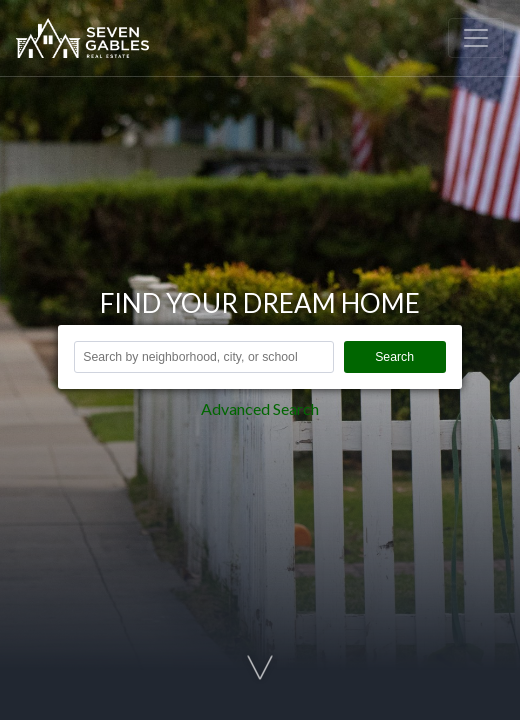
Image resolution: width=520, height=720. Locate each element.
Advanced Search (260, 408)
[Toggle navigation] (476, 38)
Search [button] (394, 357)
